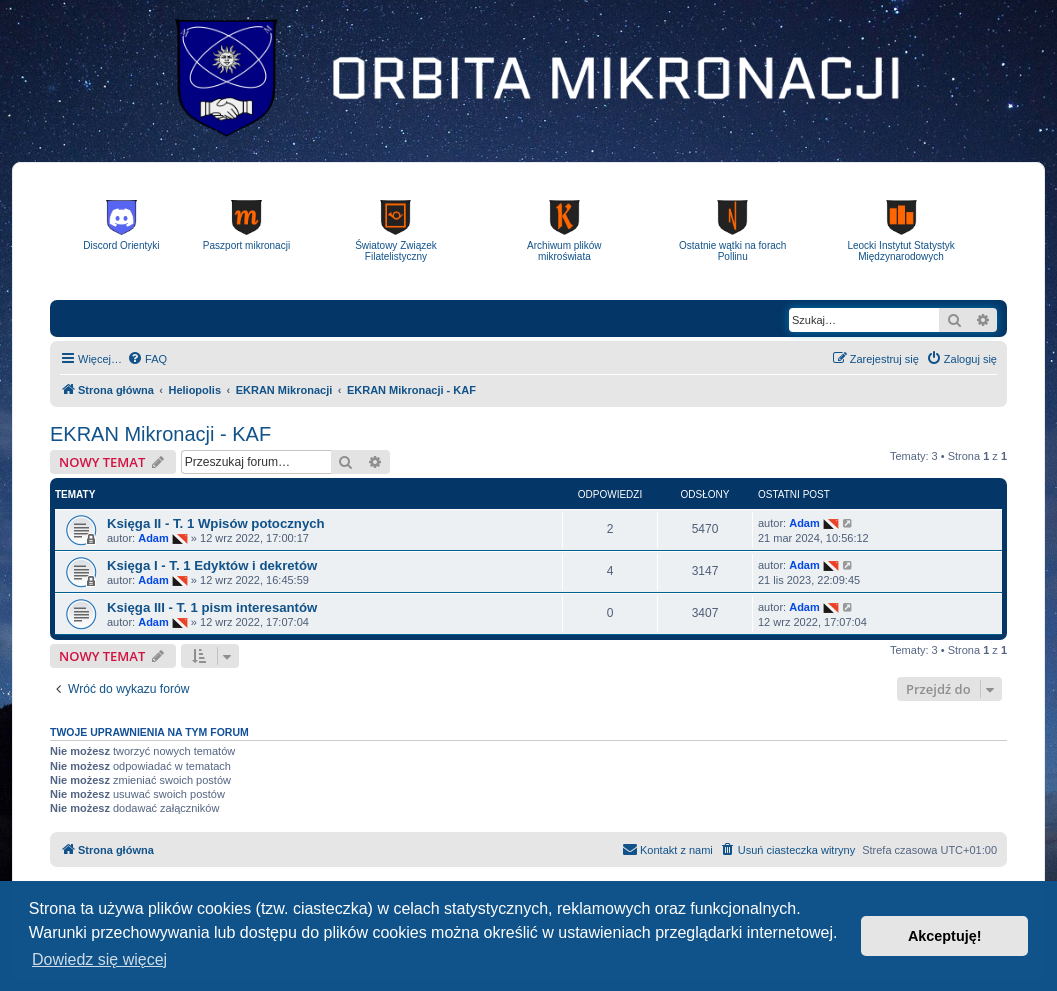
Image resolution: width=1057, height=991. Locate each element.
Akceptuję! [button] (945, 936)
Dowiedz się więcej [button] (99, 959)
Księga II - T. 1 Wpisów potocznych (216, 523)
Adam (153, 538)
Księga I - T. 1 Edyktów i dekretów (212, 565)
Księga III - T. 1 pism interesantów (212, 607)
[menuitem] (147, 359)
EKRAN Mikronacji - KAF (160, 434)
